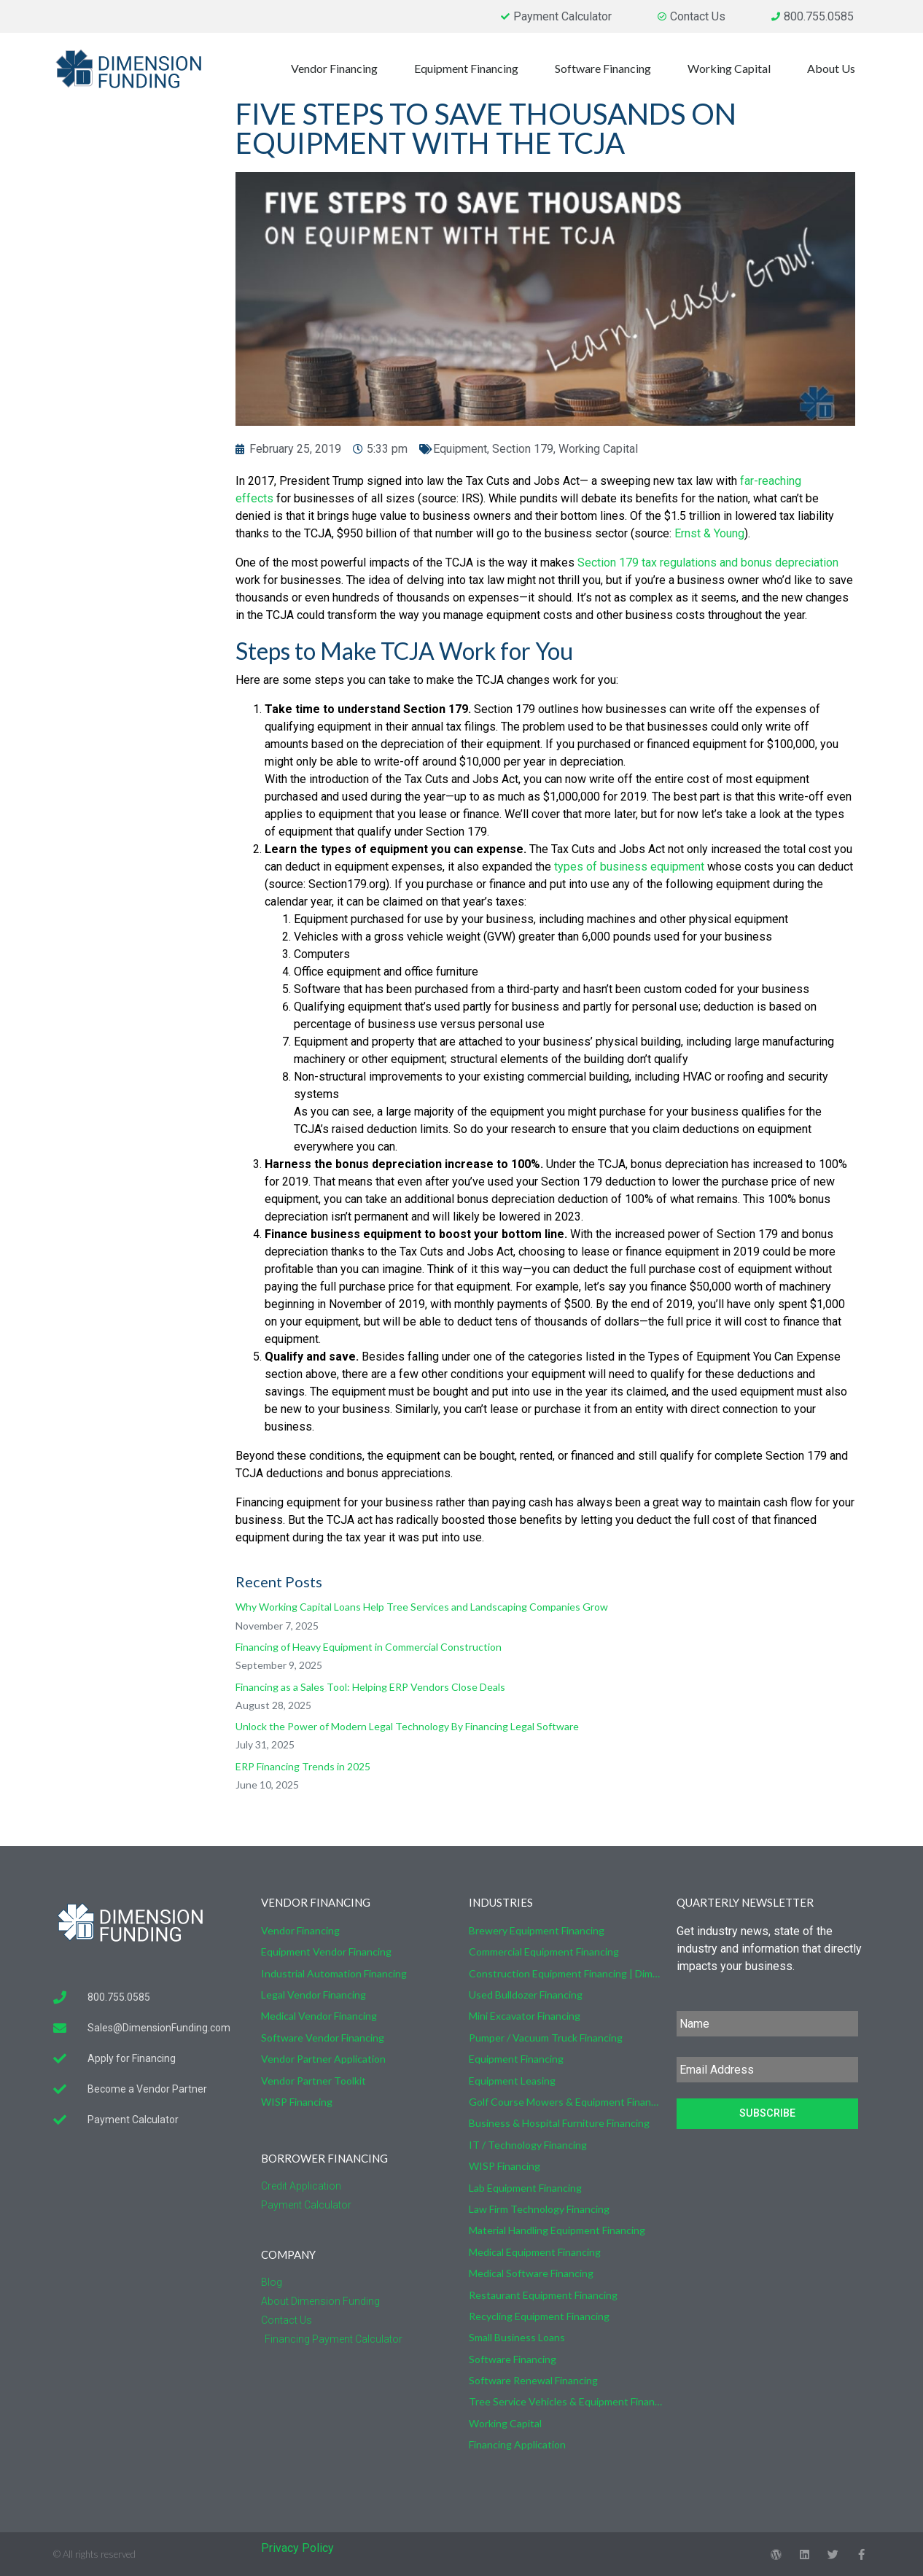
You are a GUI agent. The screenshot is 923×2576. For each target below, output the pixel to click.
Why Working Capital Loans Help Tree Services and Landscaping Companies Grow (421, 1606)
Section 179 (522, 449)
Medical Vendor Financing (319, 2015)
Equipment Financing (470, 68)
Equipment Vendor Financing (326, 1951)
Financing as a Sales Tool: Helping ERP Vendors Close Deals (370, 1687)
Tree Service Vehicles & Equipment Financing (565, 2401)
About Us (834, 68)
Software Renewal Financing (533, 2380)
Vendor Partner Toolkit (313, 2080)
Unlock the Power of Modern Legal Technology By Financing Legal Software (407, 1726)
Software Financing (606, 68)
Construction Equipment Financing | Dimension (565, 1973)
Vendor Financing (338, 68)
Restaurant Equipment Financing (543, 2295)
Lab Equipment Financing (525, 2188)
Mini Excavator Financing (524, 2015)
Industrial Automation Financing (334, 1973)
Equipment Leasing (512, 2080)
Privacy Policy (297, 2548)
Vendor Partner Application (323, 2058)
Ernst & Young (709, 533)
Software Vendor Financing (322, 2037)
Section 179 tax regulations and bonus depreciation (707, 562)
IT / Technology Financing (528, 2145)
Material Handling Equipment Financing (557, 2230)
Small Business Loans (517, 2337)
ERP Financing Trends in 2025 (302, 1766)
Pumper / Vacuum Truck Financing (546, 2037)
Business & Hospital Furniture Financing (559, 2123)
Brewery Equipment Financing (536, 1930)
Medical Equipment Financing (535, 2252)
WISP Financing (296, 2102)
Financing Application (517, 2444)
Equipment (460, 449)
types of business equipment (630, 866)
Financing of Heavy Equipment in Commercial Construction (368, 1647)
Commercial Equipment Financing (544, 1951)
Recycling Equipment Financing (539, 2316)
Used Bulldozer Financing (526, 1994)
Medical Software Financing (531, 2273)
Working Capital (733, 68)
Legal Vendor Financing (313, 1994)
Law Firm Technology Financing (539, 2209)
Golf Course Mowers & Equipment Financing (565, 2102)
